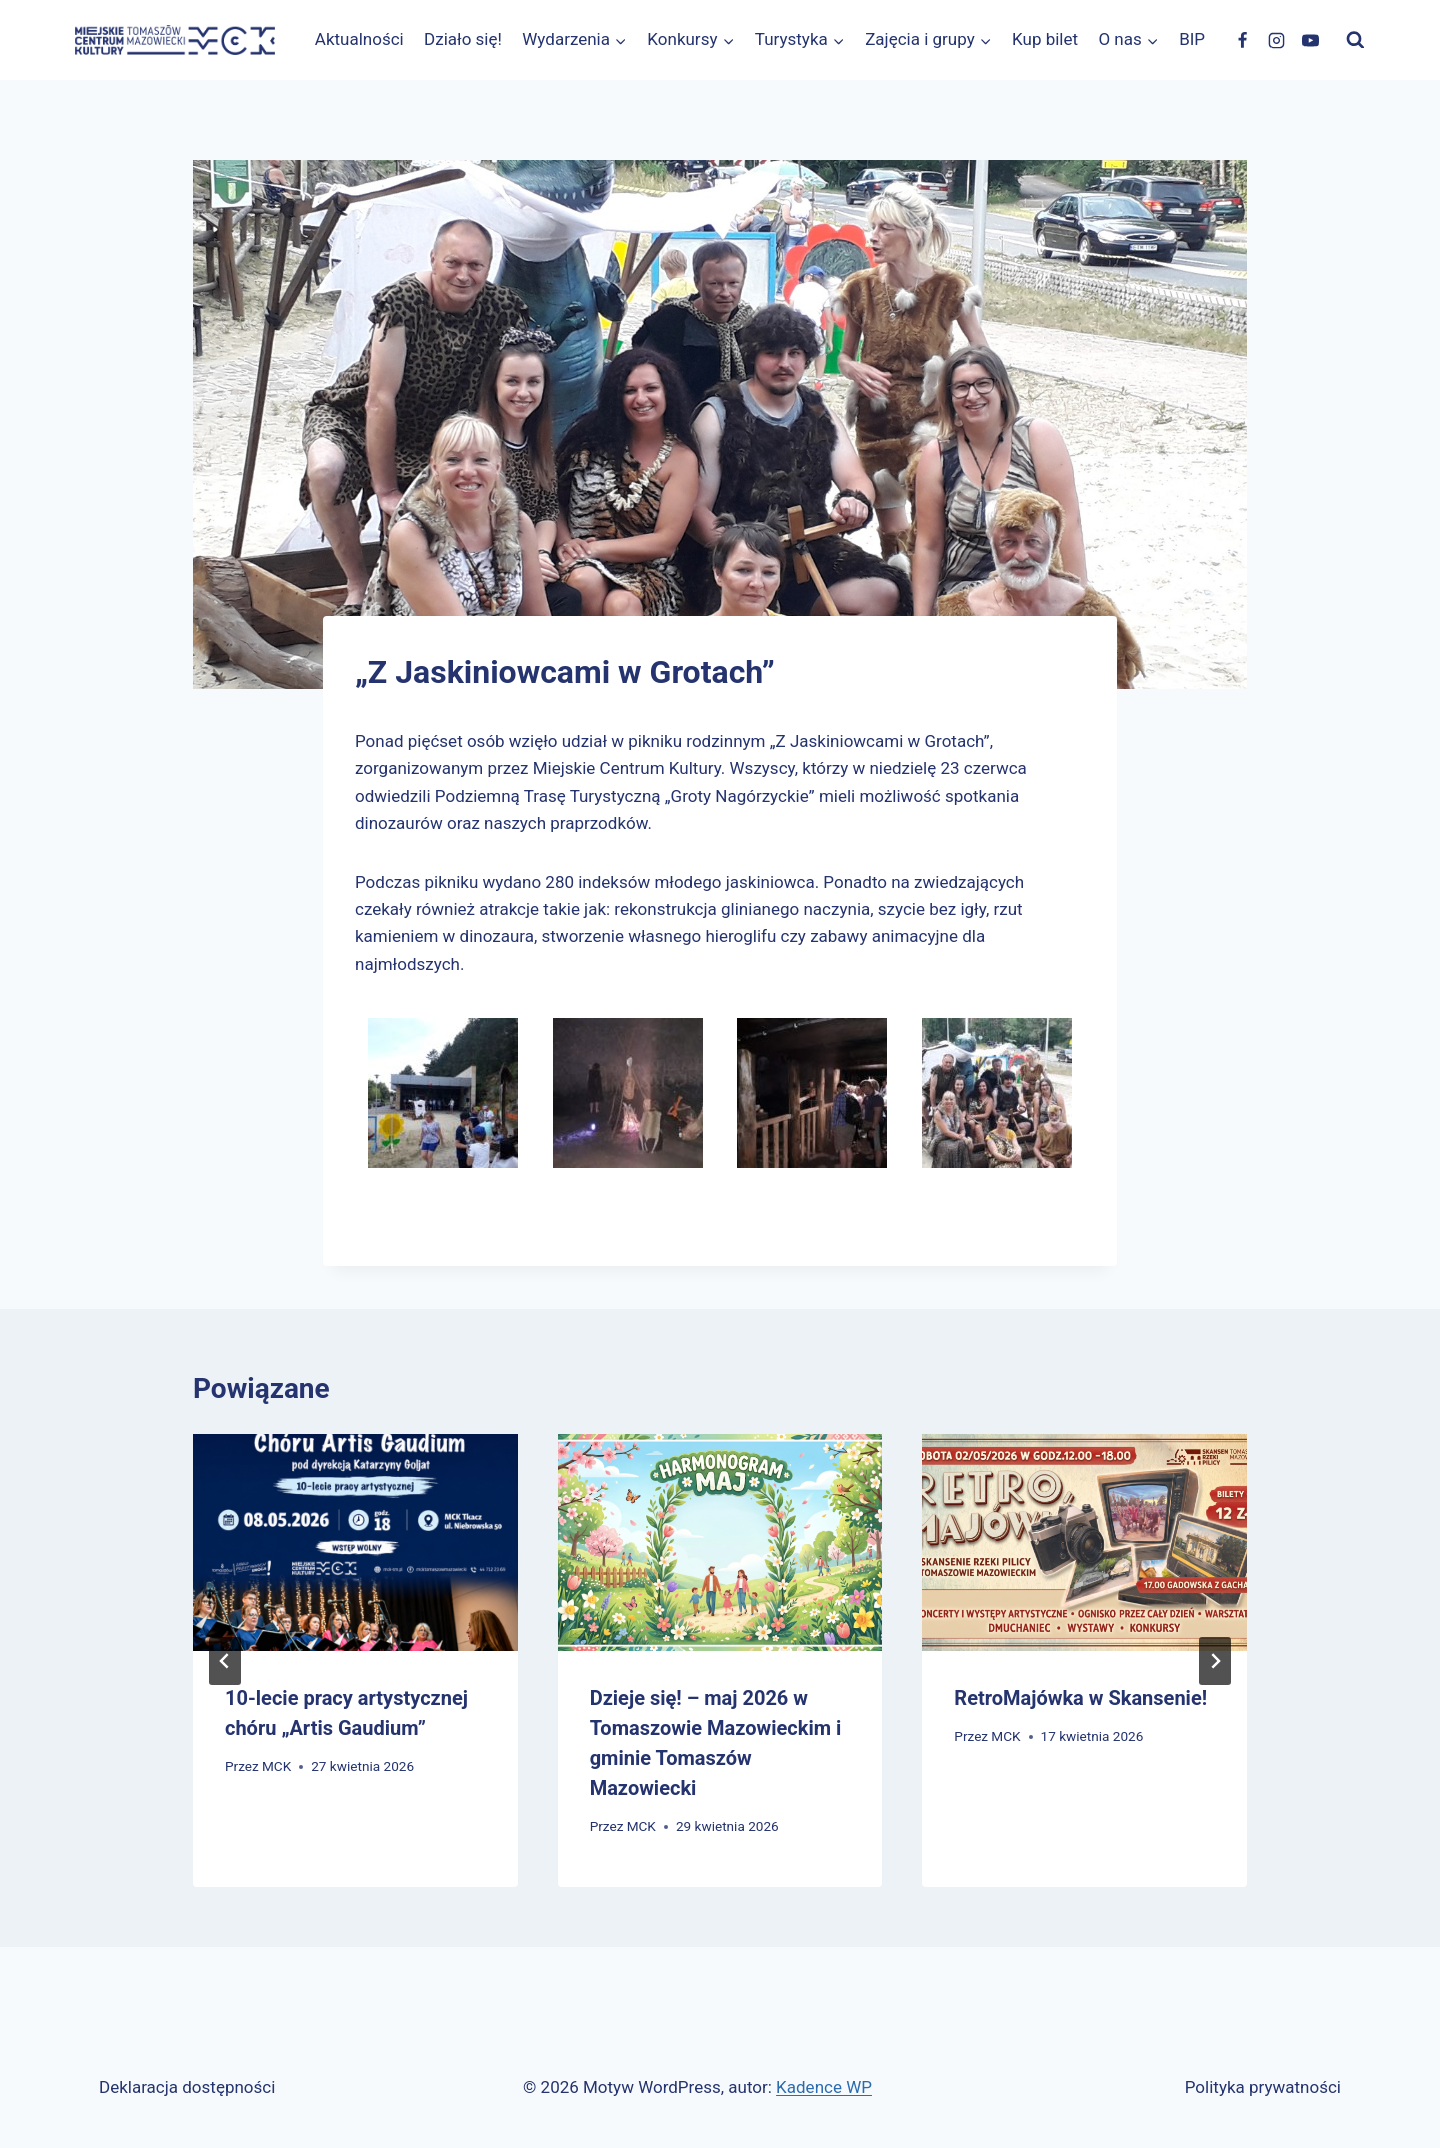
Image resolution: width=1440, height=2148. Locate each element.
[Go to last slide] (225, 1661)
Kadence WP (824, 2087)
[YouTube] (1310, 40)
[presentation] (355, 1542)
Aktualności (359, 39)
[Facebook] (1242, 40)
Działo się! (463, 39)
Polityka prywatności (1263, 2087)
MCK (276, 1766)
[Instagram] (1276, 40)
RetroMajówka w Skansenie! (1080, 1698)
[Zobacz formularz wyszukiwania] (1355, 40)
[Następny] (1215, 1661)
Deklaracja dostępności (187, 2087)
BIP (1192, 39)
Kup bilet (1045, 39)
